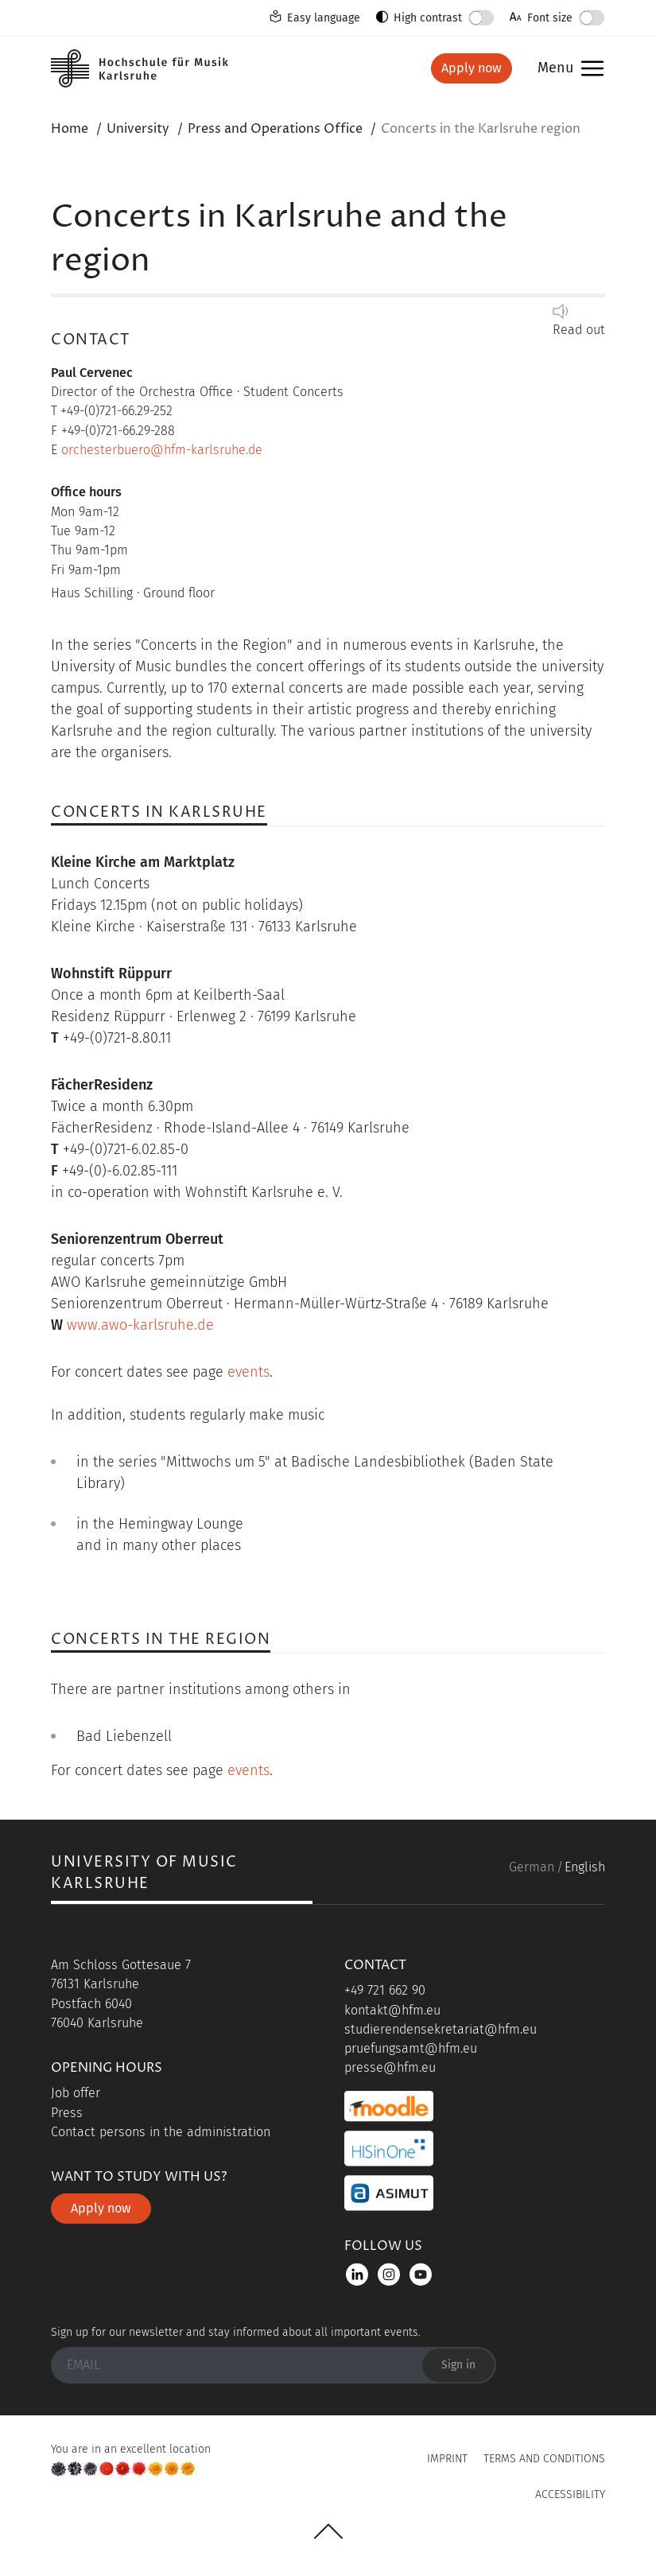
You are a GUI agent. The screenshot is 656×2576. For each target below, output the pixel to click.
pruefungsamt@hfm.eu (410, 2048)
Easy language (323, 18)
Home (69, 129)
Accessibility (570, 2494)
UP (328, 2531)
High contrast (428, 18)
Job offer (75, 2092)
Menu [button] (555, 69)
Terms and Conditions (544, 2458)
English (585, 1867)
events (248, 1372)
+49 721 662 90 (384, 1990)
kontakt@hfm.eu (392, 2010)
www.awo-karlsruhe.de (140, 1325)
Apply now (471, 68)
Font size (550, 18)
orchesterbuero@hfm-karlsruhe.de (161, 449)
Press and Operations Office (275, 129)
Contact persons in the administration (160, 2131)
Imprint (447, 2458)
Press (67, 2112)
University (138, 129)
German (531, 1867)
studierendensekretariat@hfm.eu (440, 2029)
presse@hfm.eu (390, 2067)
